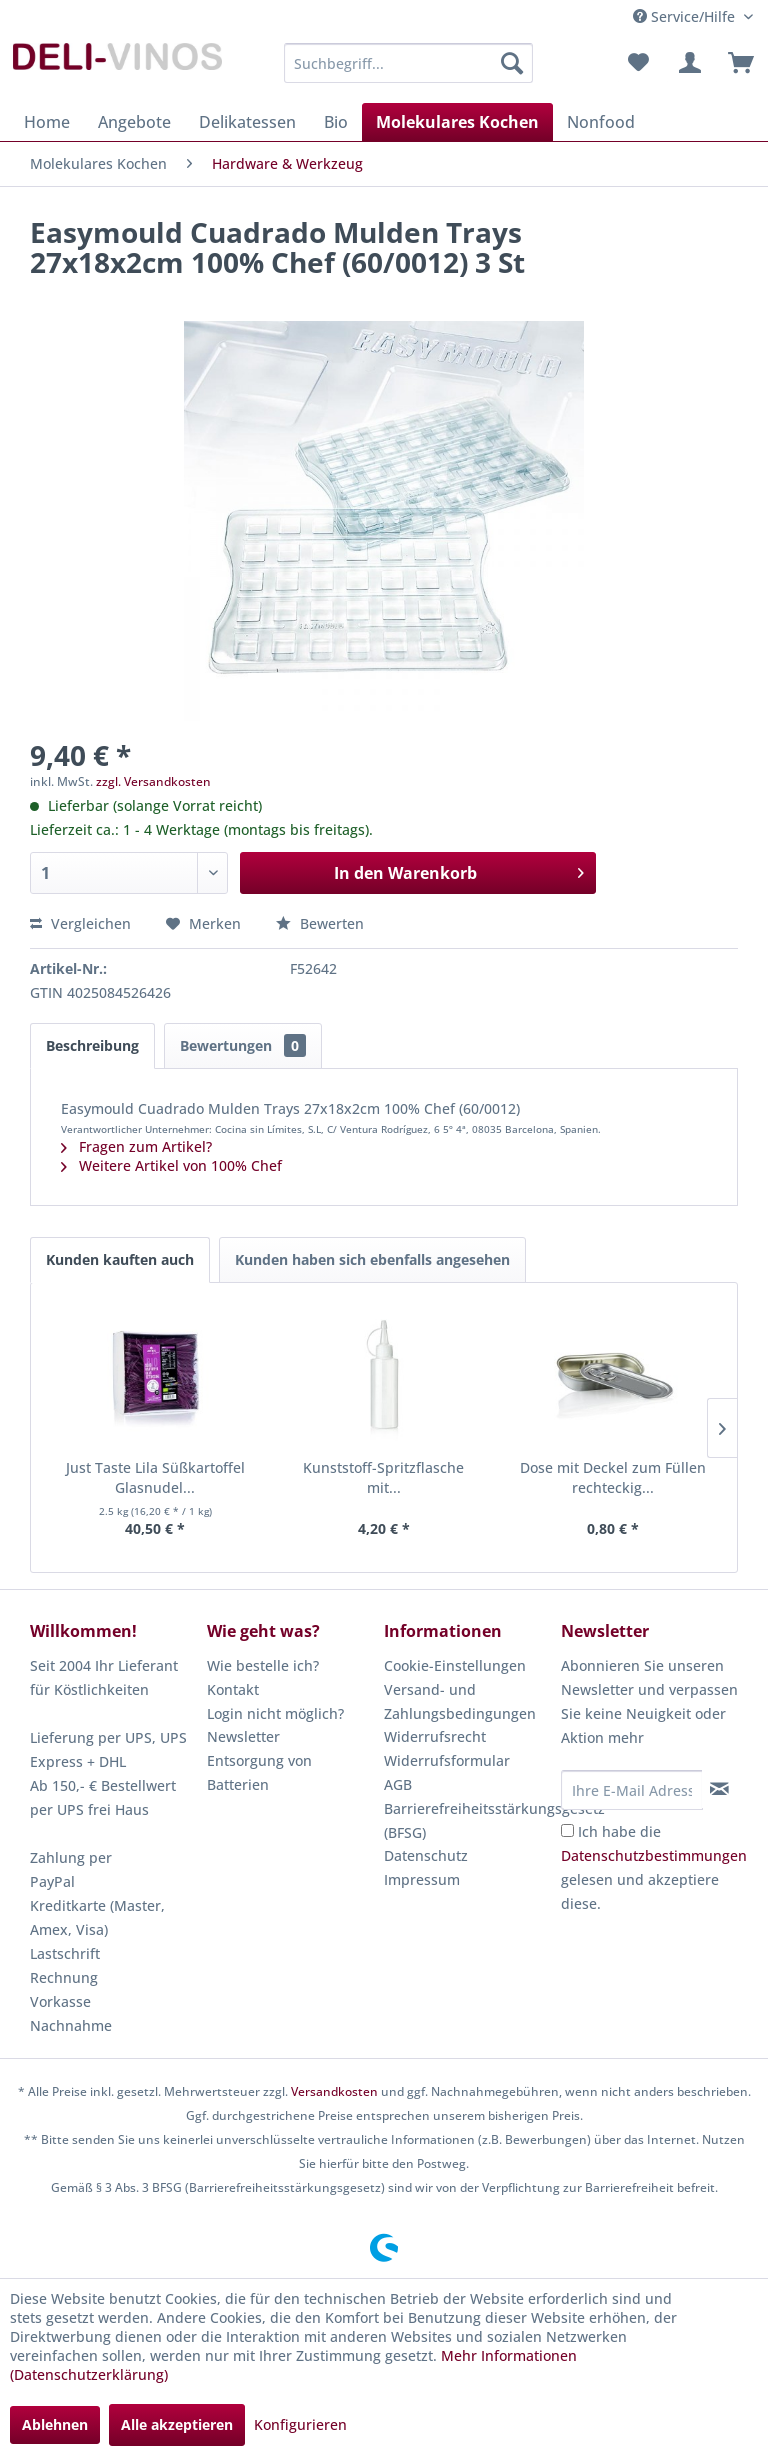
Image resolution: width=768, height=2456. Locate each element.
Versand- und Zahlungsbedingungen (460, 1701)
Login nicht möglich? (275, 1713)
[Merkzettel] (638, 63)
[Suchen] (512, 63)
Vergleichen (80, 923)
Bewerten (320, 923)
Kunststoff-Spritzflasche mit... (383, 1477)
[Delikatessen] (247, 122)
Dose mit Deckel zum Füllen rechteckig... (613, 1477)
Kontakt (233, 1689)
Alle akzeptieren (177, 2424)
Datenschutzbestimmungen (654, 1855)
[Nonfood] (601, 122)
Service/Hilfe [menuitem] (686, 16)
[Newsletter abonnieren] (719, 1789)
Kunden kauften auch (120, 1259)
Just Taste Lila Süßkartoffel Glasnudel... (155, 1477)
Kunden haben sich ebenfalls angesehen (372, 1259)
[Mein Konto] (687, 63)
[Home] (47, 122)
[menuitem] (409, 63)
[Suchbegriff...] (409, 63)
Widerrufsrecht (435, 1736)
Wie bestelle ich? (263, 1665)
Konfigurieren (300, 2424)
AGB (398, 1784)
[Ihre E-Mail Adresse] (632, 1790)
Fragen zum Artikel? (136, 1146)
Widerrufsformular (447, 1760)
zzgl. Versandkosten (153, 781)
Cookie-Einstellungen (455, 1665)
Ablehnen (55, 2424)
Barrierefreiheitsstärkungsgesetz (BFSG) (467, 1820)
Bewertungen (243, 1045)
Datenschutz (426, 1855)
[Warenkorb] (736, 63)
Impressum (422, 1879)
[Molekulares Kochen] (457, 122)
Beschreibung (92, 1045)
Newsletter (243, 1736)
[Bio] (336, 122)
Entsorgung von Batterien (259, 1772)
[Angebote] (134, 122)
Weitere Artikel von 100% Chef (171, 1165)
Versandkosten (334, 2091)
